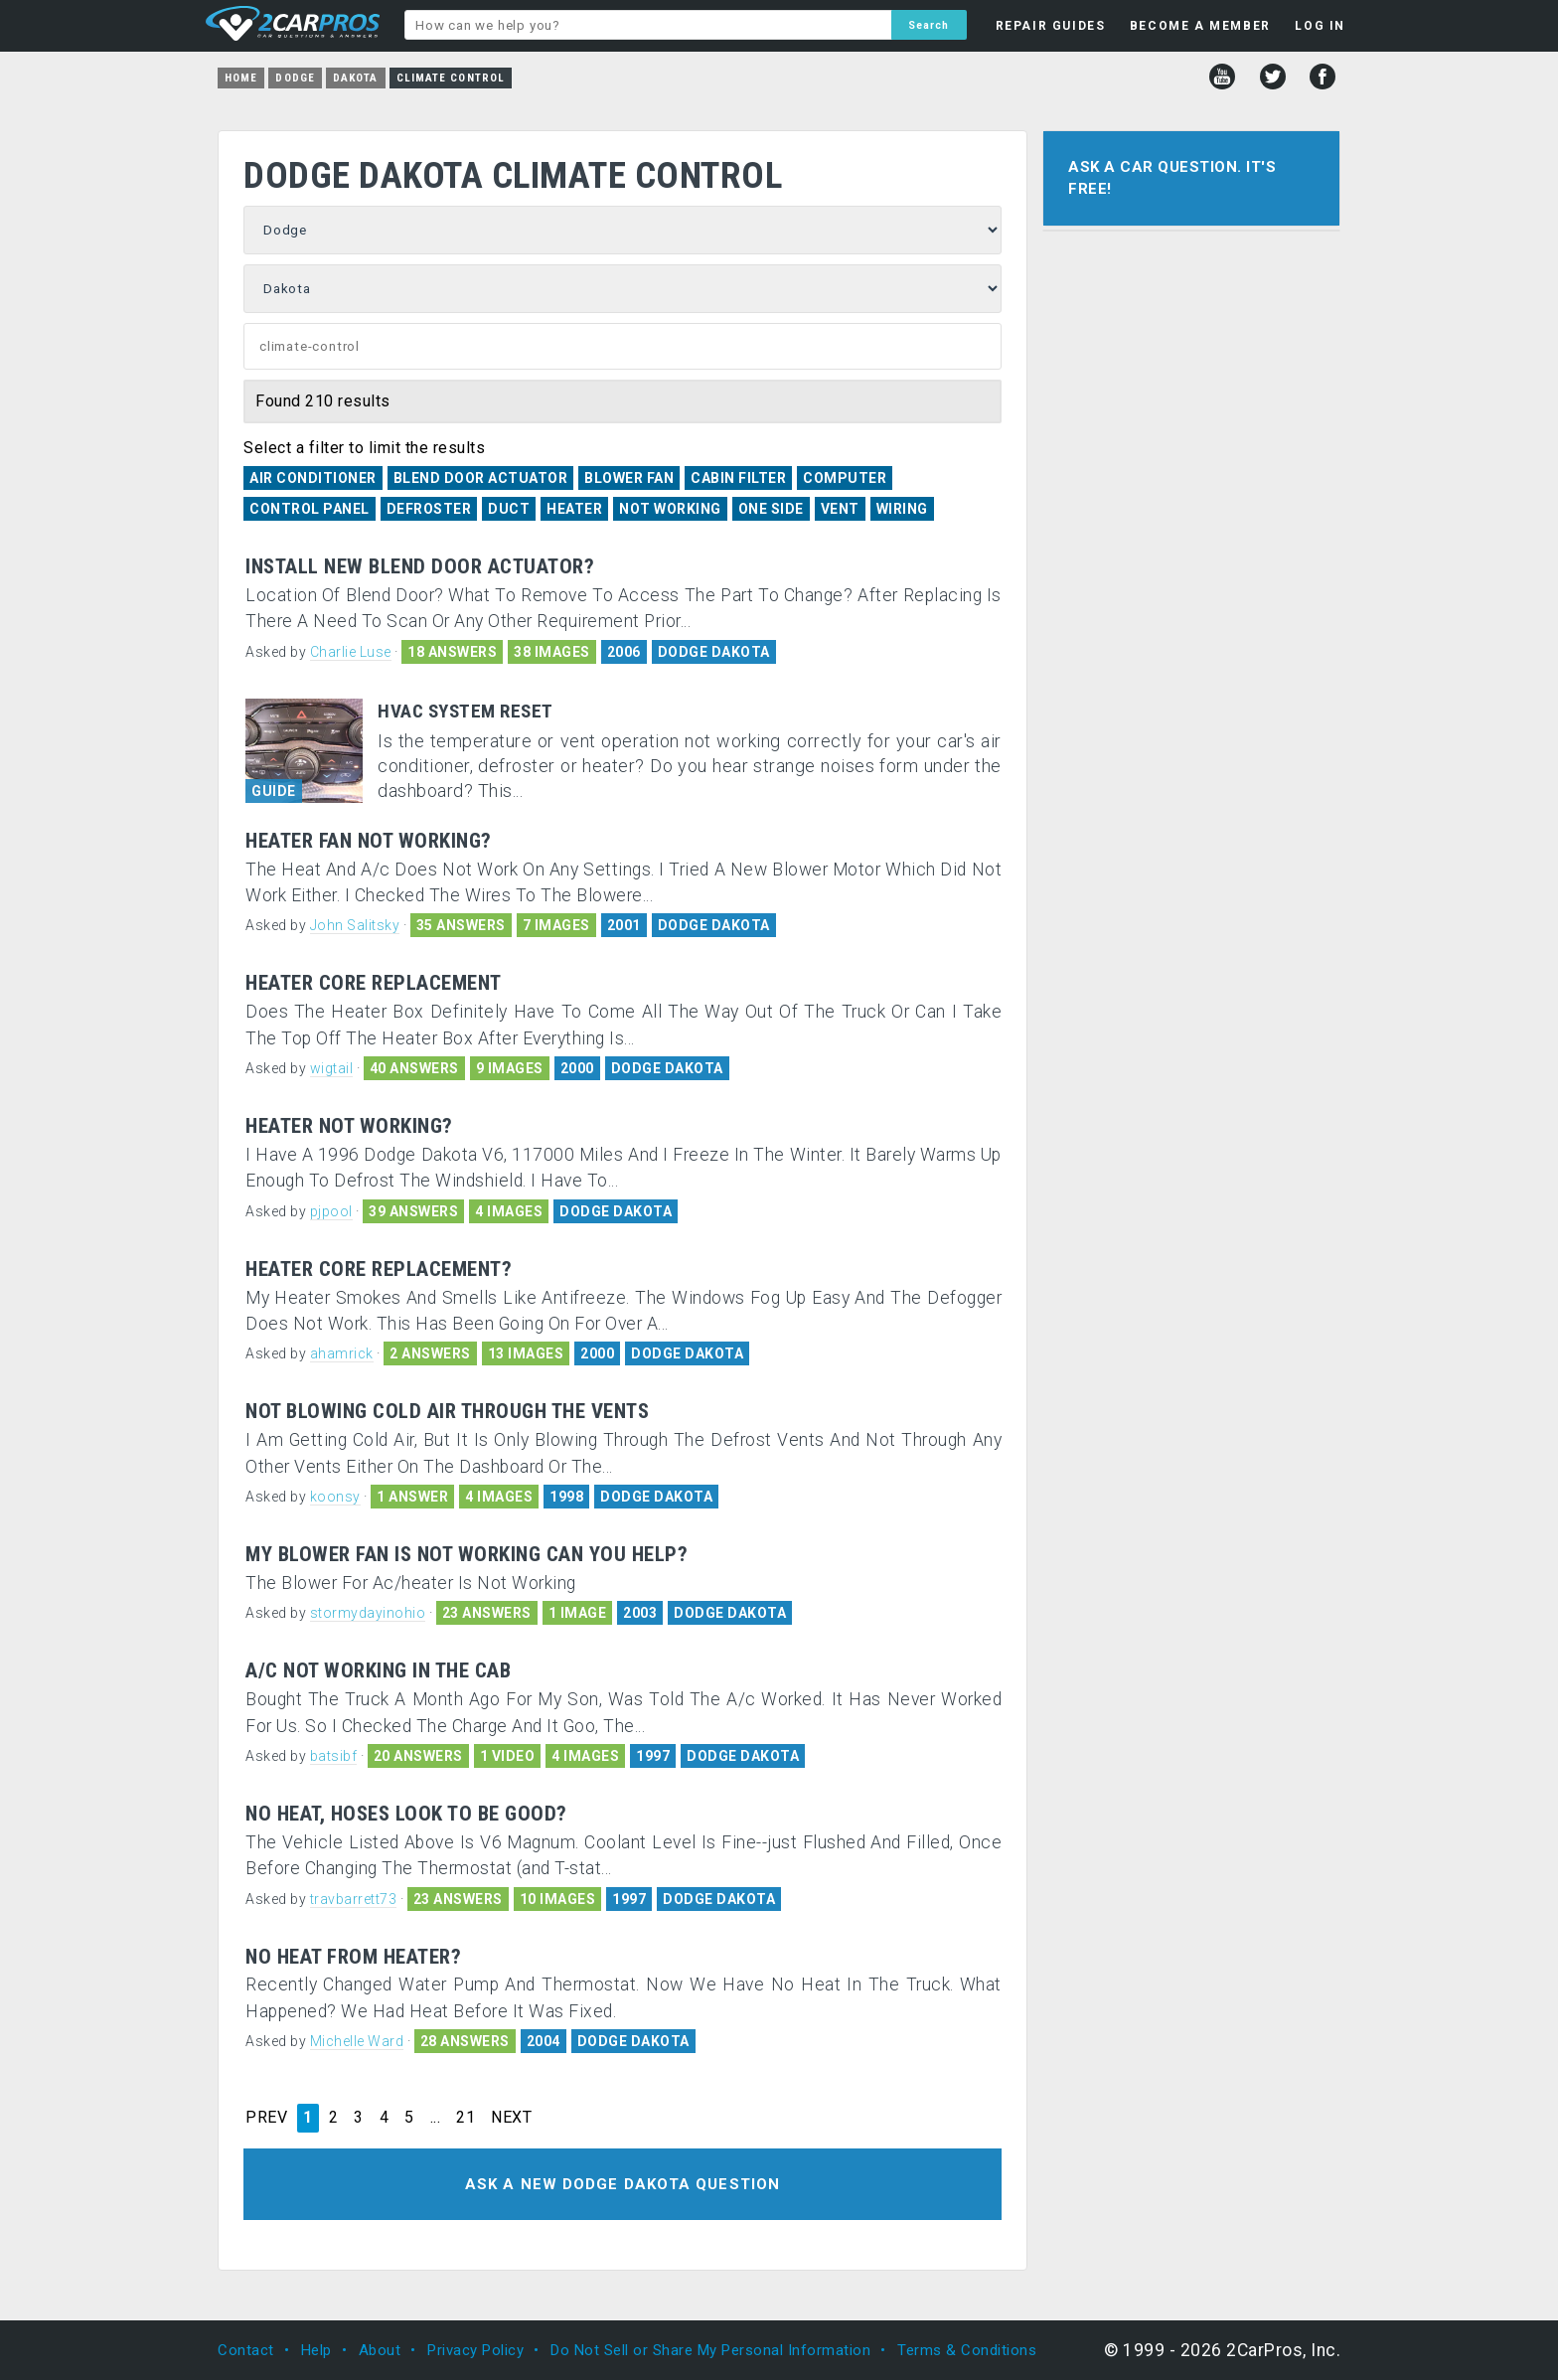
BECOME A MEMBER (1200, 26)
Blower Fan (629, 478)
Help (316, 2350)
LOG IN (1320, 26)
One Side (771, 509)
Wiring (902, 509)
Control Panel (309, 509)
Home (241, 78)
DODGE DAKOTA (714, 652)
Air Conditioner (313, 478)
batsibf (334, 1756)
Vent (840, 509)
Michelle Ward (357, 2041)
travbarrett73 (353, 1899)
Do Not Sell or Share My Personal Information (710, 2350)
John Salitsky (355, 925)
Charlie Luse (350, 652)
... (435, 2118)
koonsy (335, 1497)
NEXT (511, 2118)
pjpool (331, 1211)
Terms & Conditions (966, 2350)
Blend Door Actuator (480, 478)
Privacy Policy (475, 2350)
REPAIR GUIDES (1051, 26)
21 (465, 2118)
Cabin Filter (738, 478)
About (380, 2350)
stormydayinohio (368, 1613)
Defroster (429, 509)
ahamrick (342, 1353)
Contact (246, 2350)
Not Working (670, 509)
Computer (844, 478)
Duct (509, 509)
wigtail (332, 1068)
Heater (574, 509)
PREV (266, 2118)
